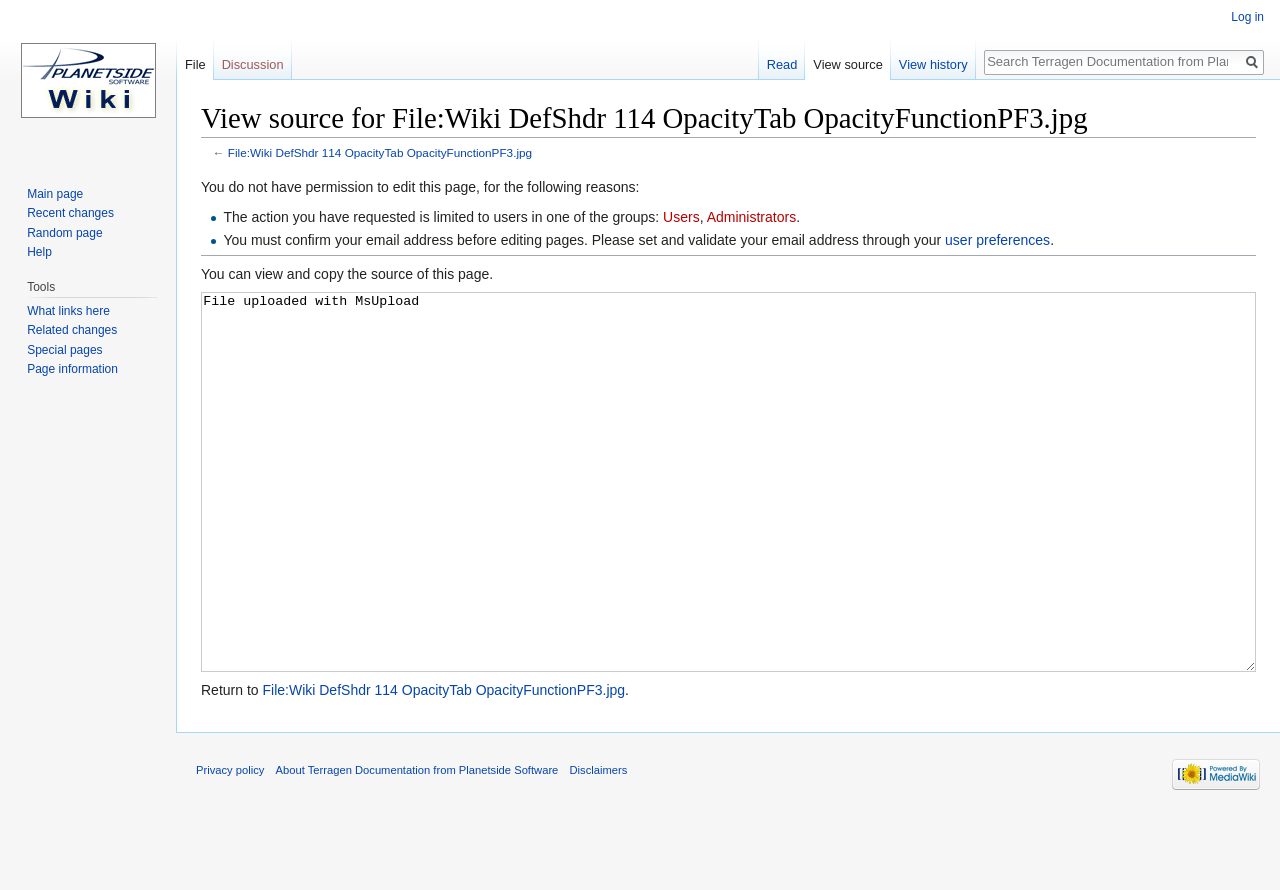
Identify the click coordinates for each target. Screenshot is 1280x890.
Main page (55, 194)
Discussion (253, 64)
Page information (72, 369)
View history (933, 64)
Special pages (64, 350)
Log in (1247, 17)
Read (782, 64)
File (195, 64)
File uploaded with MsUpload (728, 519)
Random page (64, 233)
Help (39, 252)
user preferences (997, 240)
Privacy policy (230, 845)
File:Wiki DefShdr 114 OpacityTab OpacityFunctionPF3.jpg (380, 152)
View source (847, 64)
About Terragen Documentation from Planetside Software (417, 845)
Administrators (751, 217)
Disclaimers (599, 845)
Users (681, 217)
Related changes (72, 330)
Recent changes (70, 213)
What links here (68, 311)
